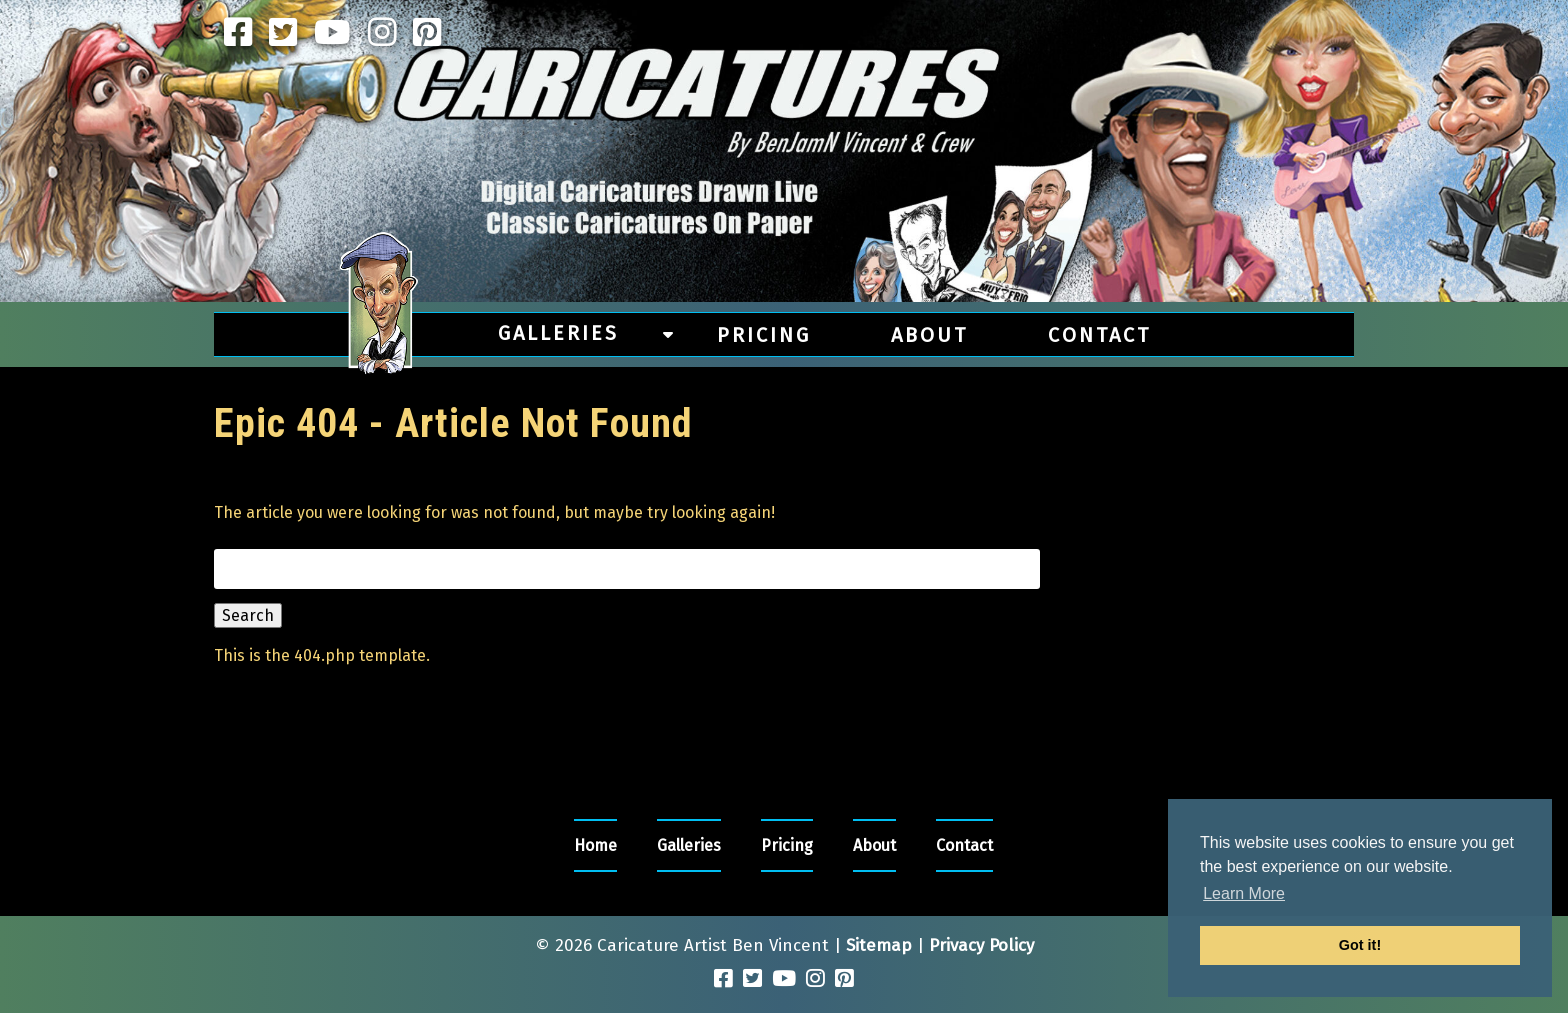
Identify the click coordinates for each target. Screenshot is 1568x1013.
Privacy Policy (981, 945)
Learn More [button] (1244, 893)
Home (595, 845)
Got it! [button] (1360, 945)
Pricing (764, 335)
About (929, 335)
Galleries (558, 333)
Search (248, 615)
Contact (1099, 335)
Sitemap (879, 945)
